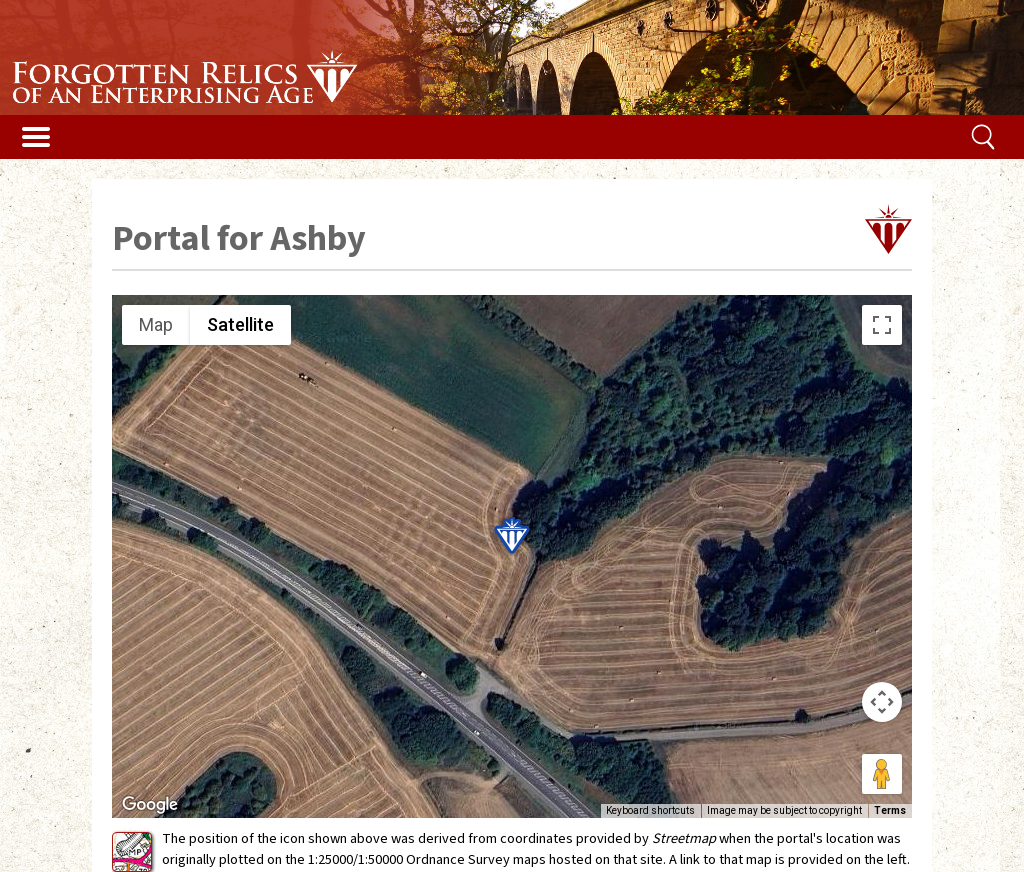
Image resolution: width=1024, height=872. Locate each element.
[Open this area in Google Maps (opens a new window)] (150, 805)
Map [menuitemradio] (156, 324)
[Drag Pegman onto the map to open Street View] (882, 774)
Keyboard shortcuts (650, 810)
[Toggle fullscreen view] (882, 325)
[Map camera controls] (882, 702)
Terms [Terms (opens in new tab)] (890, 810)
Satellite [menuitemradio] (240, 324)
